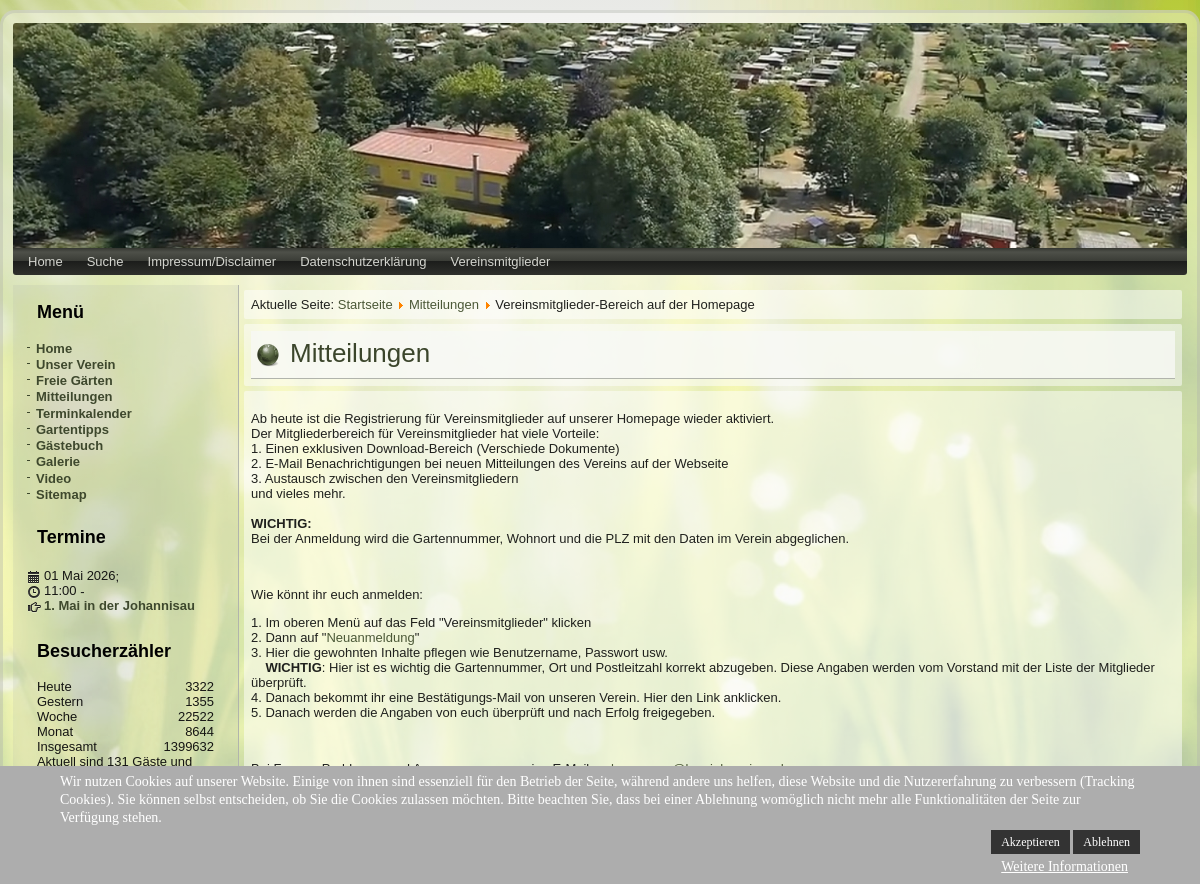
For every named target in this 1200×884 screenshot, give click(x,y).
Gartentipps (72, 429)
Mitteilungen (74, 396)
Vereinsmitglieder (501, 261)
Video (53, 478)
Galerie (58, 461)
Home (45, 261)
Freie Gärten (74, 380)
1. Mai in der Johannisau (119, 605)
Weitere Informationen (1064, 866)
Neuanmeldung (370, 637)
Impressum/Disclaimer (212, 261)
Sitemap (61, 494)
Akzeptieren (1030, 842)
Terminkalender (84, 413)
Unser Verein (76, 364)
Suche (105, 261)
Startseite (365, 304)
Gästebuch (69, 445)
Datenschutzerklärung (363, 261)
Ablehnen (1106, 842)
